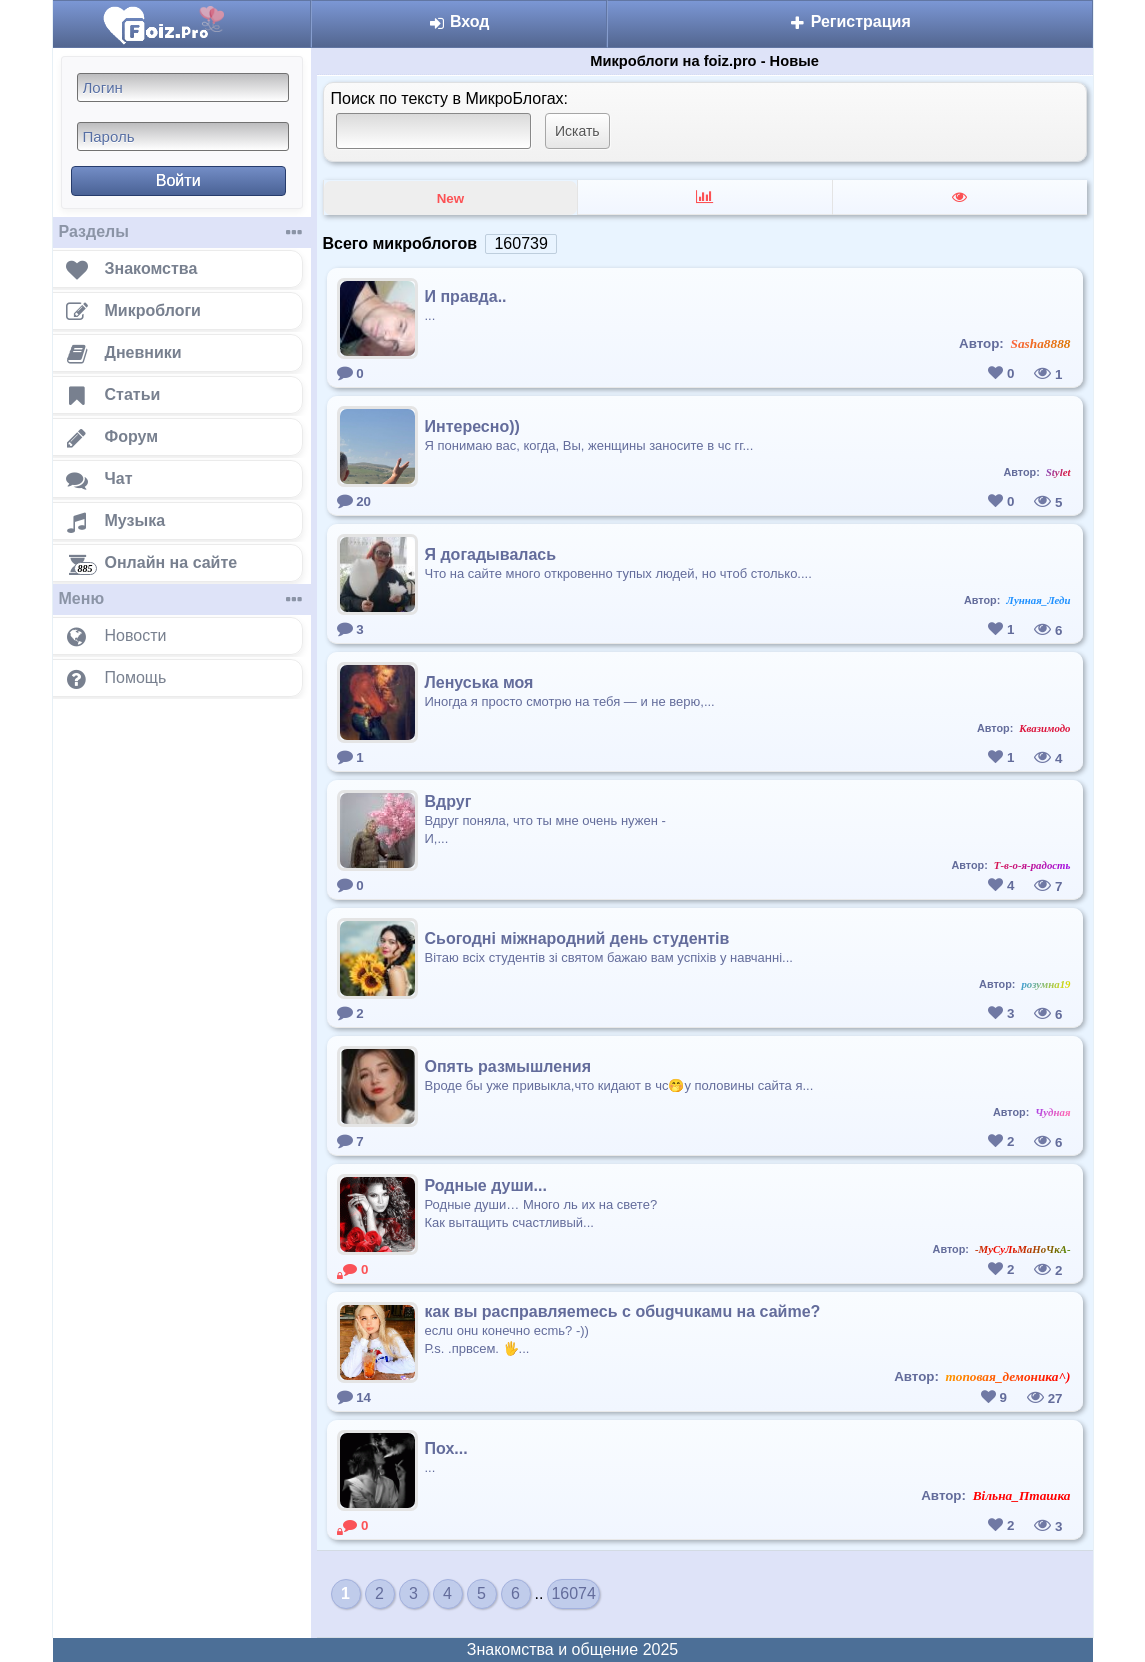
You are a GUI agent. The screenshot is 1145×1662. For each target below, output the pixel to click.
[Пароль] (183, 136)
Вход (458, 21)
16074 (573, 1593)
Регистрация (850, 21)
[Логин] (183, 87)
